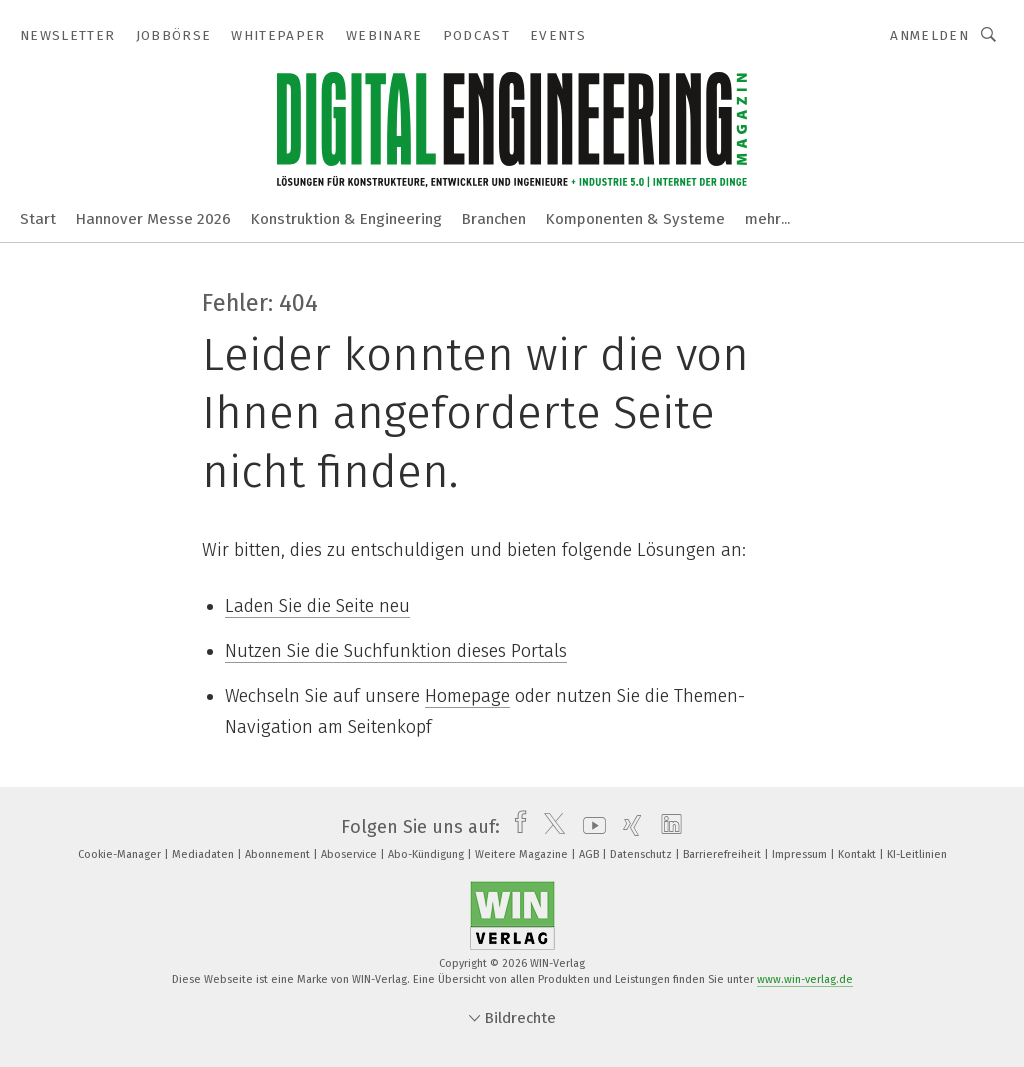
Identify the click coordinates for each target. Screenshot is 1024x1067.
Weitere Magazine (523, 854)
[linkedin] (666, 827)
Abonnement (279, 854)
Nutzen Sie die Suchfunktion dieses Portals (396, 651)
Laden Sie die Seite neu (317, 606)
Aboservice (350, 854)
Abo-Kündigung (427, 854)
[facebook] (515, 827)
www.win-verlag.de (805, 979)
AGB (590, 854)
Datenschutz (642, 854)
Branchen (494, 219)
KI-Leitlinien (917, 854)
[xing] (627, 827)
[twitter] (549, 827)
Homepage (467, 696)
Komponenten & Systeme (635, 219)
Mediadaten (204, 854)
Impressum (801, 854)
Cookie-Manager (121, 854)
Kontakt (858, 854)
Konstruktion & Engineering (346, 219)
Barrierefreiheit (723, 854)
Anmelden (929, 35)
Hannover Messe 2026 (153, 219)
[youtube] (589, 827)
